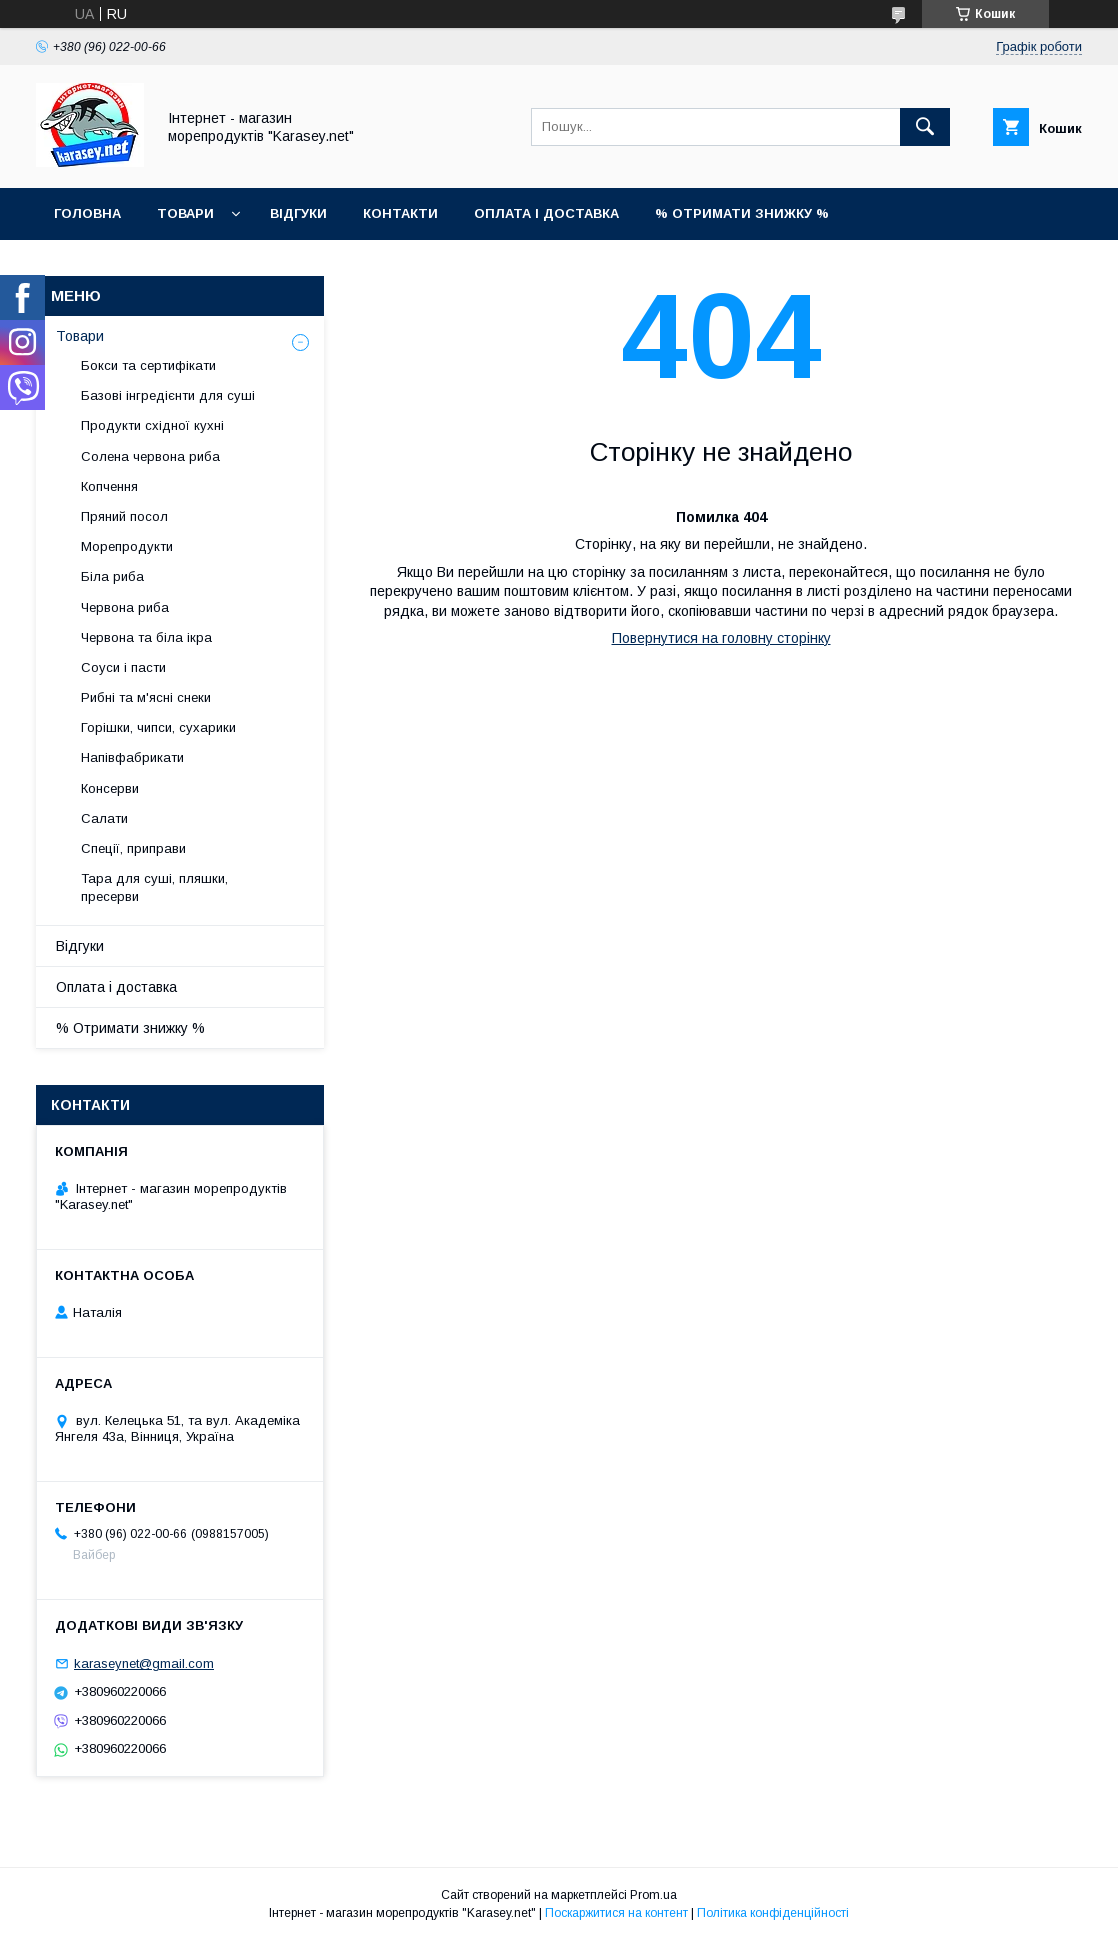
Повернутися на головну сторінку (721, 638)
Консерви (110, 788)
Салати (104, 818)
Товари (185, 213)
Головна (87, 213)
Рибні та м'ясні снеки (146, 697)
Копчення (109, 486)
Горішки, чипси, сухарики (158, 727)
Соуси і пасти (123, 667)
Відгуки (298, 213)
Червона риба (125, 607)
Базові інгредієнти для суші (168, 395)
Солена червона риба (150, 456)
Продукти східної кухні (152, 425)
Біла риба (112, 576)
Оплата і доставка (546, 213)
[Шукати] (925, 127)
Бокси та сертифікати (148, 365)
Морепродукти (127, 546)
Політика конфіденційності (773, 1913)
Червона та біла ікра (146, 637)
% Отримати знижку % (742, 213)
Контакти (400, 213)
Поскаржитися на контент (616, 1913)
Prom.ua (653, 1895)
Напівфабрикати (132, 757)
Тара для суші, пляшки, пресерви (154, 887)
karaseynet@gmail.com (144, 1663)
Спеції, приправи (133, 848)
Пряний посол (124, 516)
